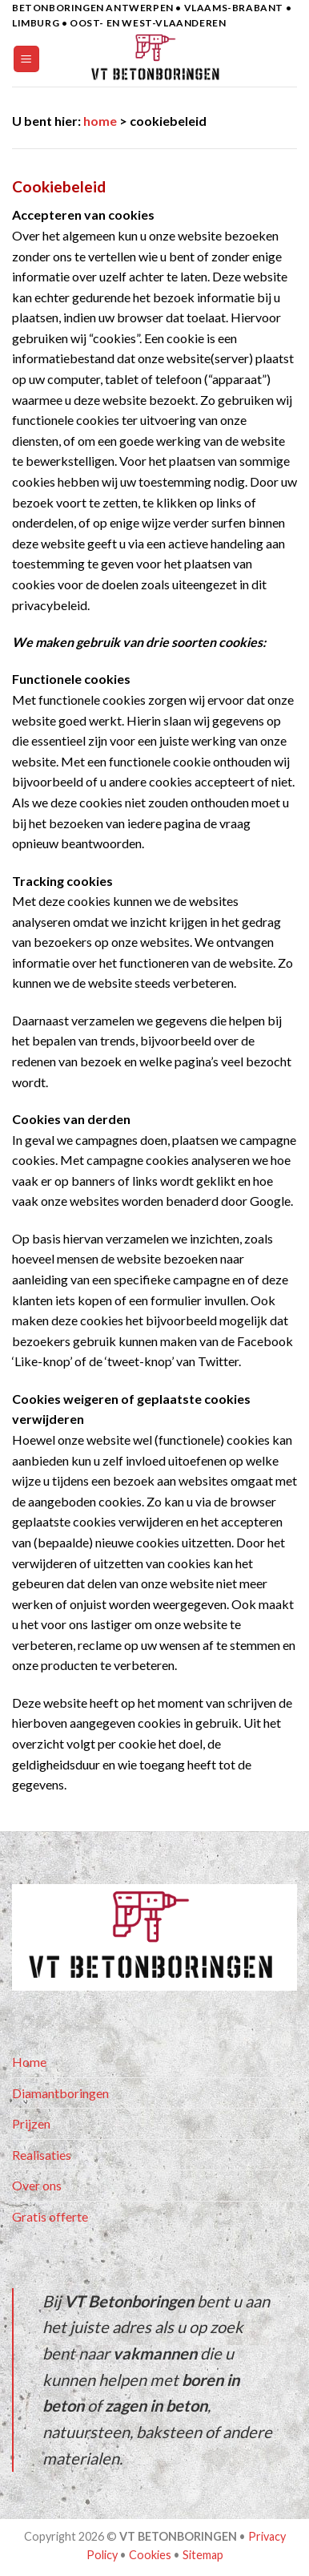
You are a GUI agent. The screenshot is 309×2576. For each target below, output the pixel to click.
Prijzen (31, 2123)
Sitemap (203, 2555)
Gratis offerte (50, 2216)
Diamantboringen (60, 2093)
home (100, 120)
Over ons (37, 2185)
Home (29, 2061)
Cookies (150, 2555)
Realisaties (41, 2154)
